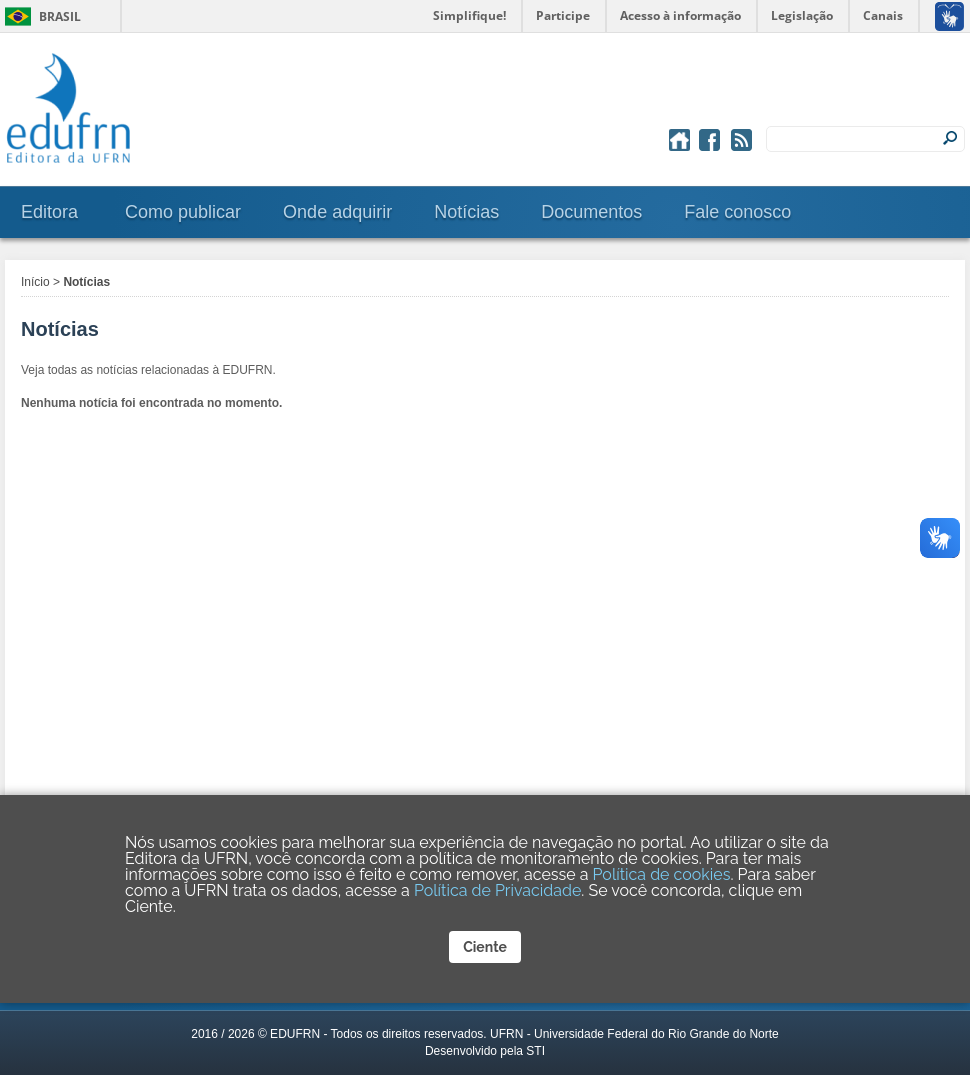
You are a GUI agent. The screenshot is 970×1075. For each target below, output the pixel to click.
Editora (49, 212)
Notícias (466, 212)
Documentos (591, 212)
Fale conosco (737, 212)
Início (35, 282)
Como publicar (183, 212)
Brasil (60, 16)
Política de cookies (662, 874)
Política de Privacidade (497, 890)
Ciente (485, 947)
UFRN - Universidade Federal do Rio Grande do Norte (634, 1034)
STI (535, 1051)
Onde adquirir (337, 212)
